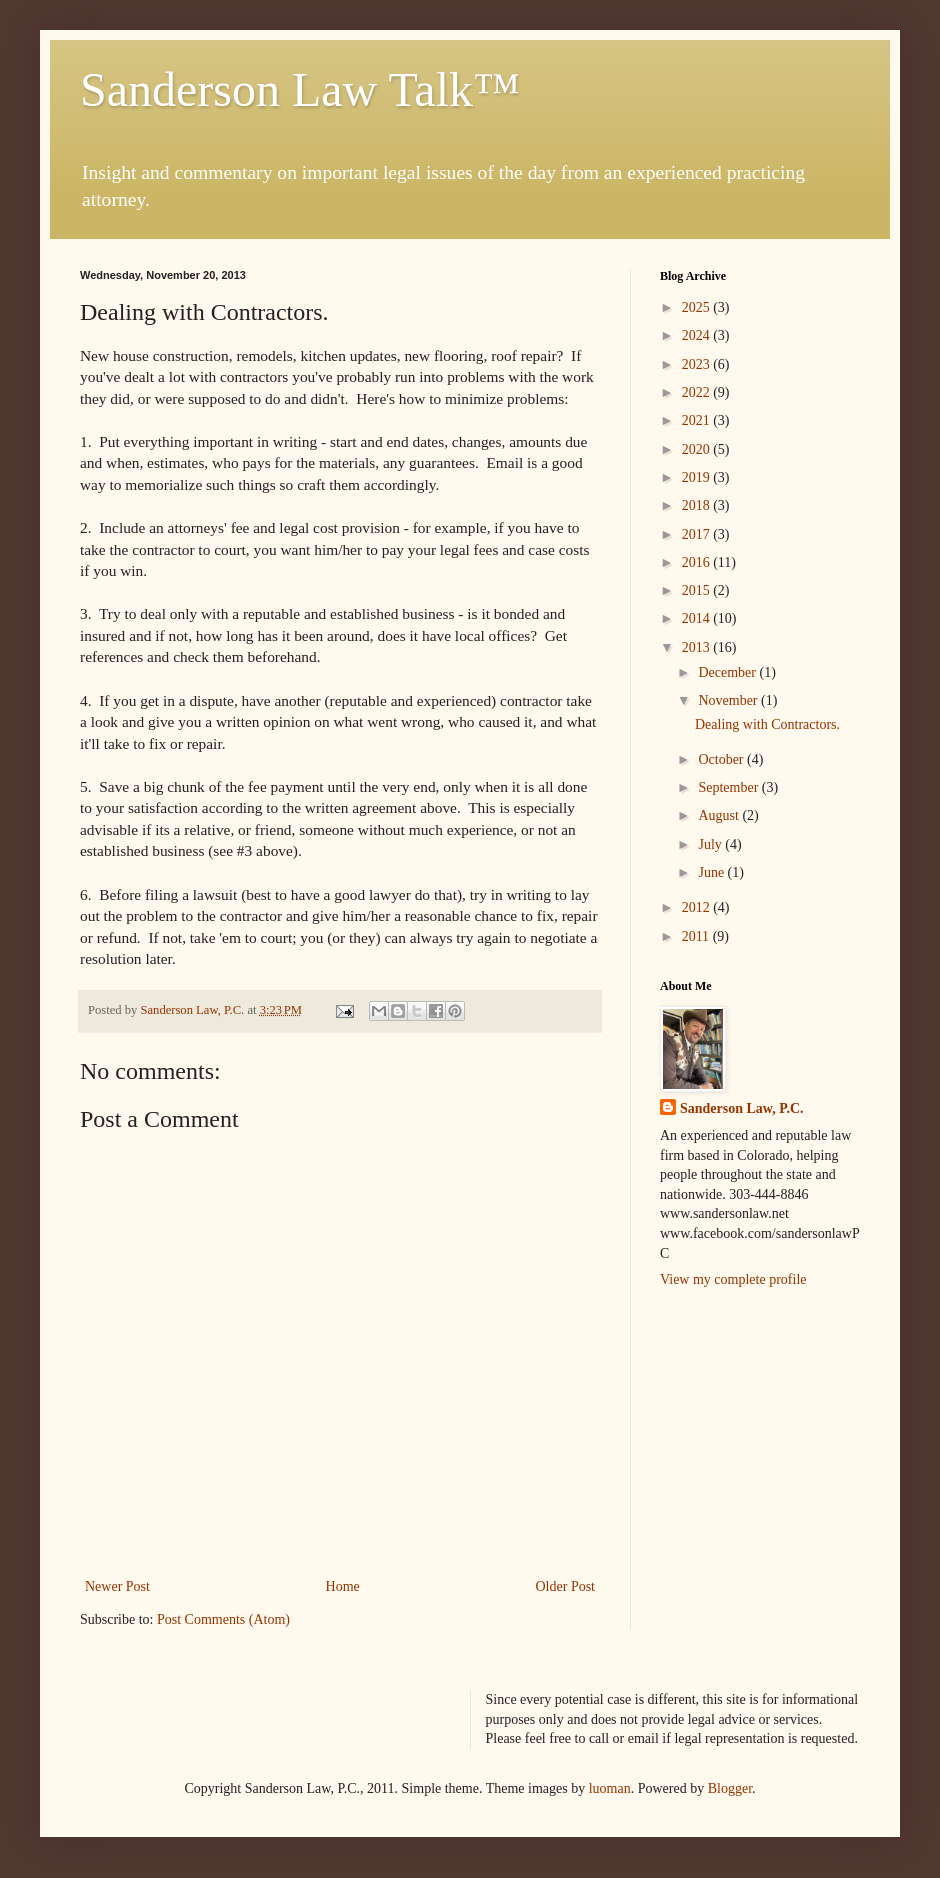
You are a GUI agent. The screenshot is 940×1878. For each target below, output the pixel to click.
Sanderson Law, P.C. (742, 1108)
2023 (698, 364)
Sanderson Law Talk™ (300, 89)
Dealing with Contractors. (767, 724)
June (712, 872)
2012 (698, 907)
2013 (698, 647)
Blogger (730, 1788)
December (728, 672)
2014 (698, 618)
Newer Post (117, 1586)
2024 (698, 335)
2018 (698, 505)
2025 (698, 307)
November (729, 700)
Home (343, 1586)
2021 (698, 420)
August (720, 815)
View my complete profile (733, 1279)
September (729, 787)
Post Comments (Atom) (223, 1619)
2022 (698, 392)
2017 (698, 534)
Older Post (566, 1586)
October (722, 759)
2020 (698, 449)
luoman (610, 1788)
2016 (698, 562)
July (711, 844)
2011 (697, 936)
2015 (698, 590)
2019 (698, 477)
